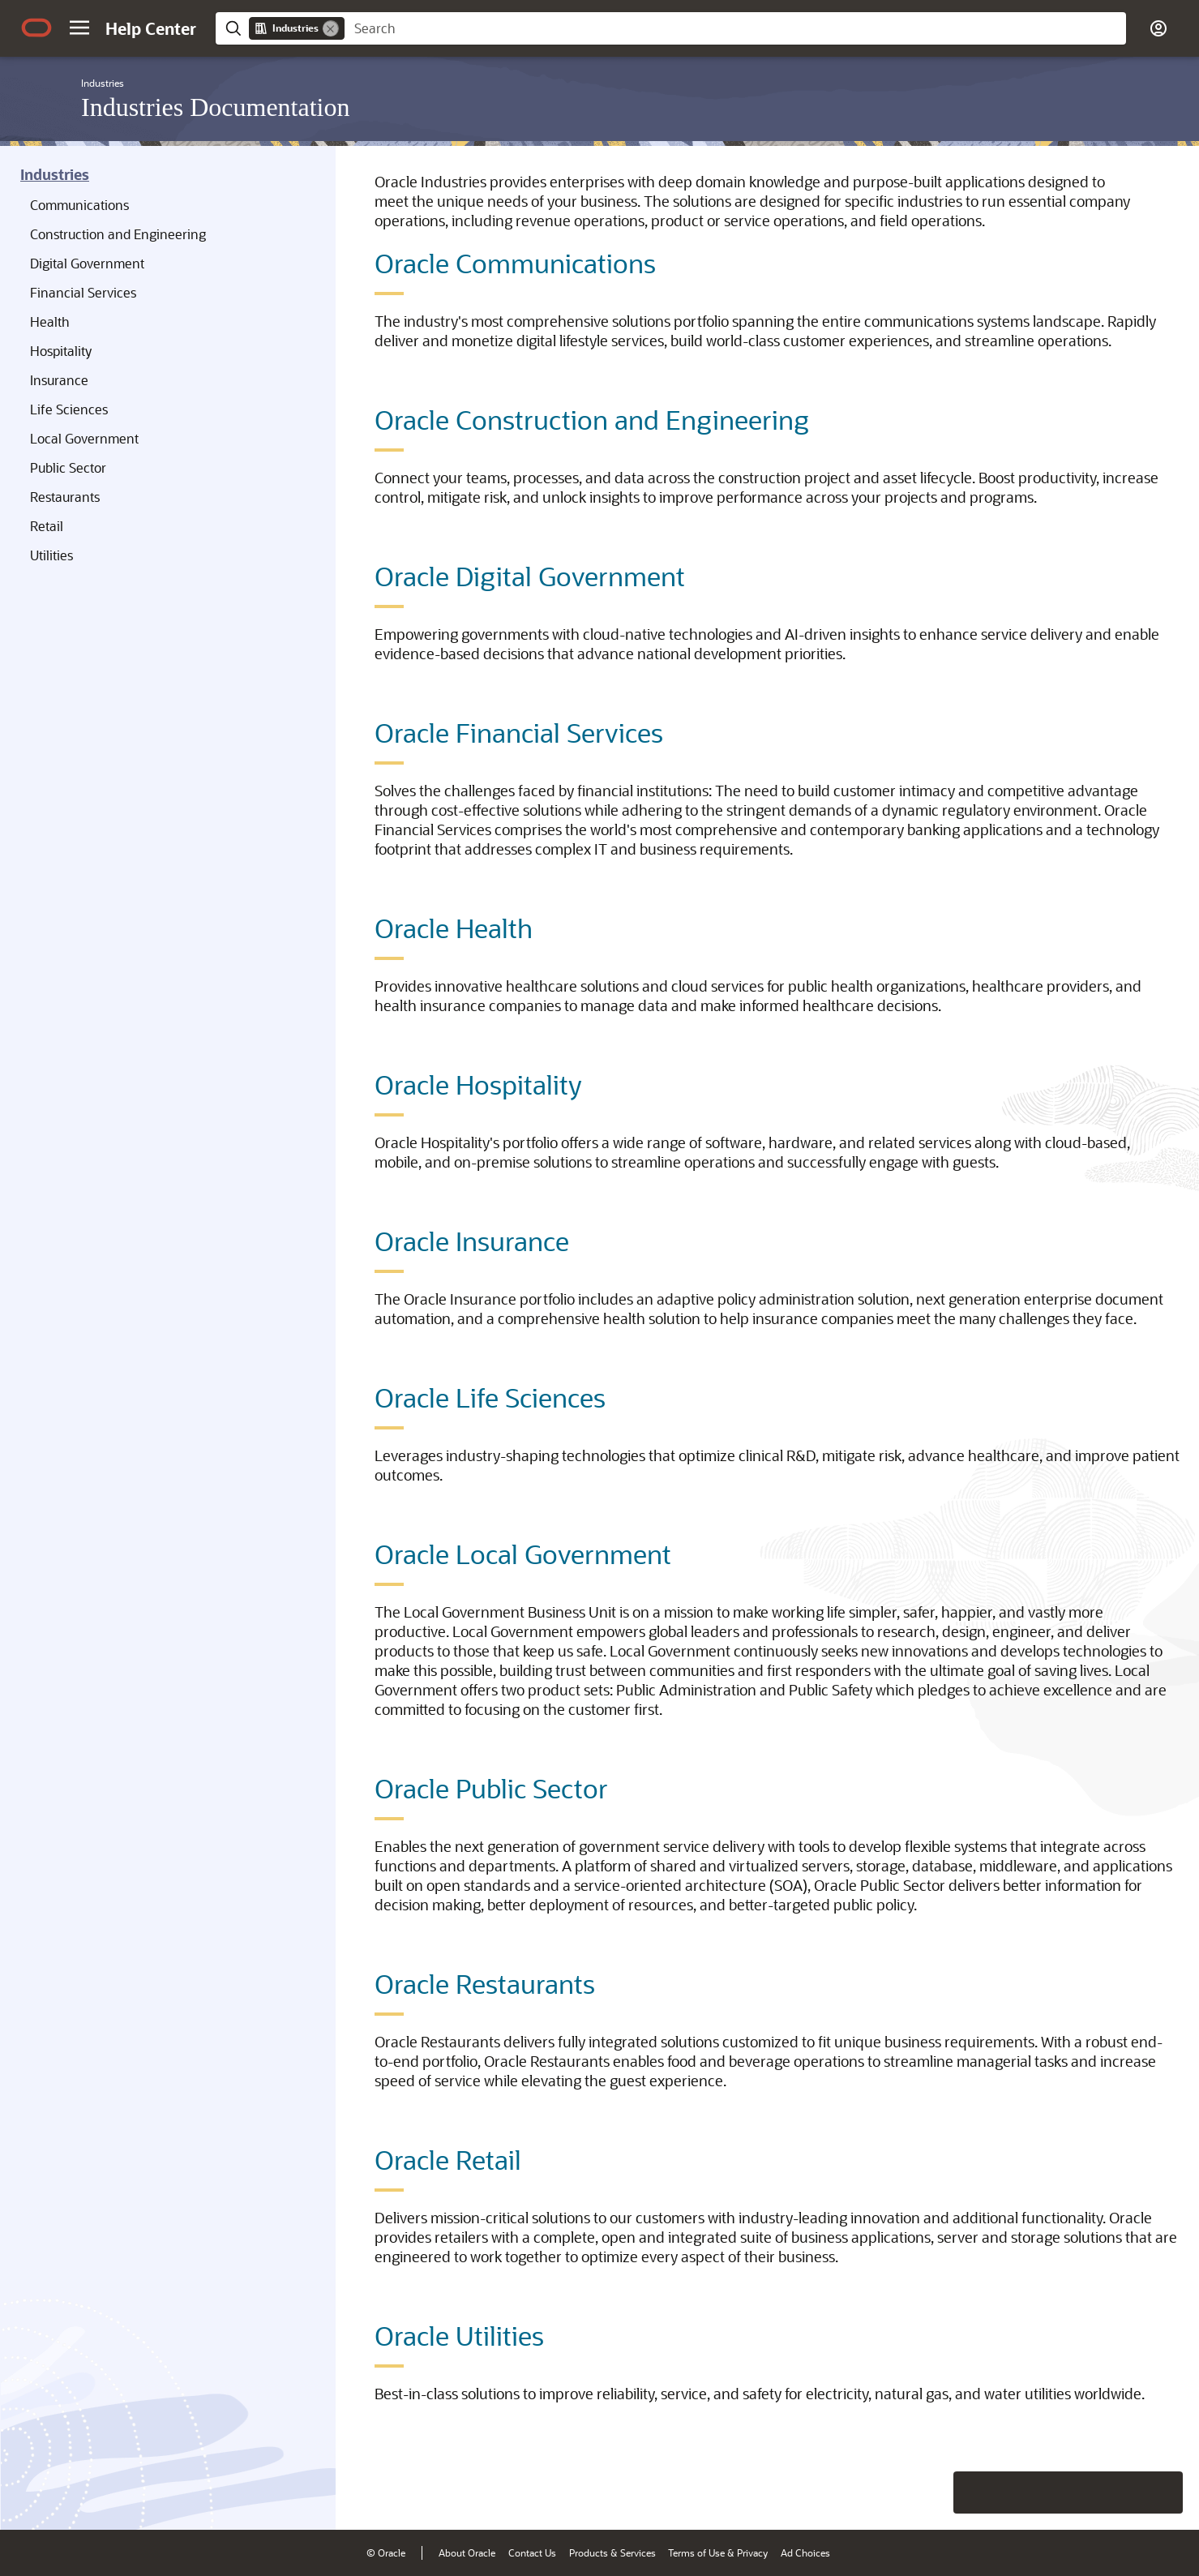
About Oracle (467, 2552)
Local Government (84, 438)
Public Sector (68, 467)
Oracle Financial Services (519, 732)
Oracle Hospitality (478, 1084)
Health (50, 321)
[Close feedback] (935, 2492)
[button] (79, 27)
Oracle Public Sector (491, 1788)
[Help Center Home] (150, 28)
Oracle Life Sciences (490, 1397)
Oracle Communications (515, 263)
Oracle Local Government (523, 1554)
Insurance (59, 379)
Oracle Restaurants (485, 1983)
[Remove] (331, 28)
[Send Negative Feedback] (1119, 2492)
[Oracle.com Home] (36, 28)
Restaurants (65, 496)
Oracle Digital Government (530, 576)
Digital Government (87, 263)
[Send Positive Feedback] (1162, 2492)
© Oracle (385, 2552)
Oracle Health (454, 928)
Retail (46, 525)
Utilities (51, 555)
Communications (79, 204)
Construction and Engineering (118, 233)
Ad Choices (805, 2552)
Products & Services (612, 2552)
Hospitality (61, 350)
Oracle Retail (448, 2159)
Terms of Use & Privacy (718, 2552)
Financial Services (83, 292)
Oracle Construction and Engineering (592, 419)
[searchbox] (735, 28)
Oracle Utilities (459, 2335)
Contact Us (532, 2552)
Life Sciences (69, 409)
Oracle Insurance (472, 1241)
